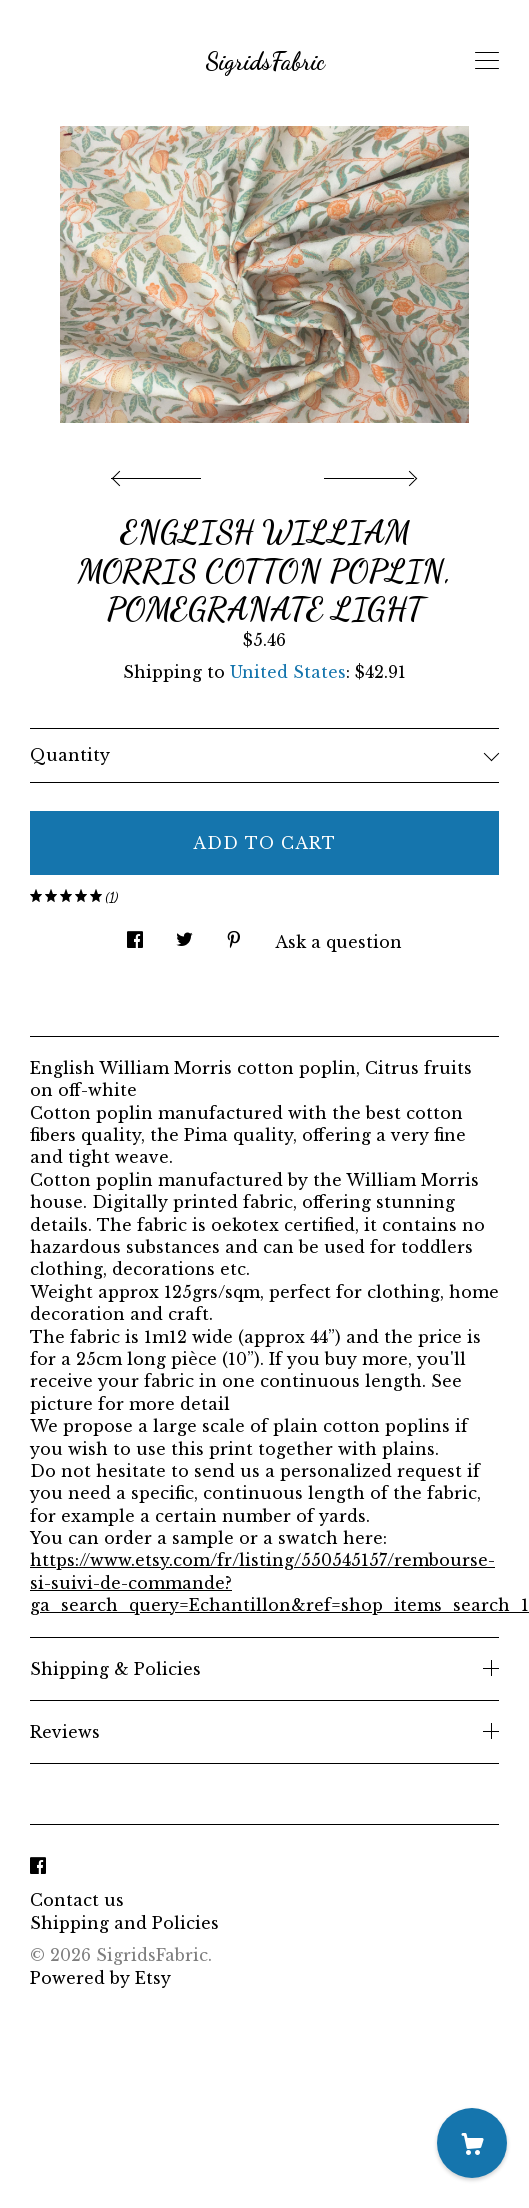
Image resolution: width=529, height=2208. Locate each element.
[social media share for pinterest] (234, 934)
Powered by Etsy (100, 1978)
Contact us (77, 1900)
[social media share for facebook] (135, 934)
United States (288, 672)
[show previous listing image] (161, 473)
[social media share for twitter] (184, 934)
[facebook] (38, 1866)
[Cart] (472, 2143)
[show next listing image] (368, 473)
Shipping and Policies (124, 1923)
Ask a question (338, 942)
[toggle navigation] (487, 61)
